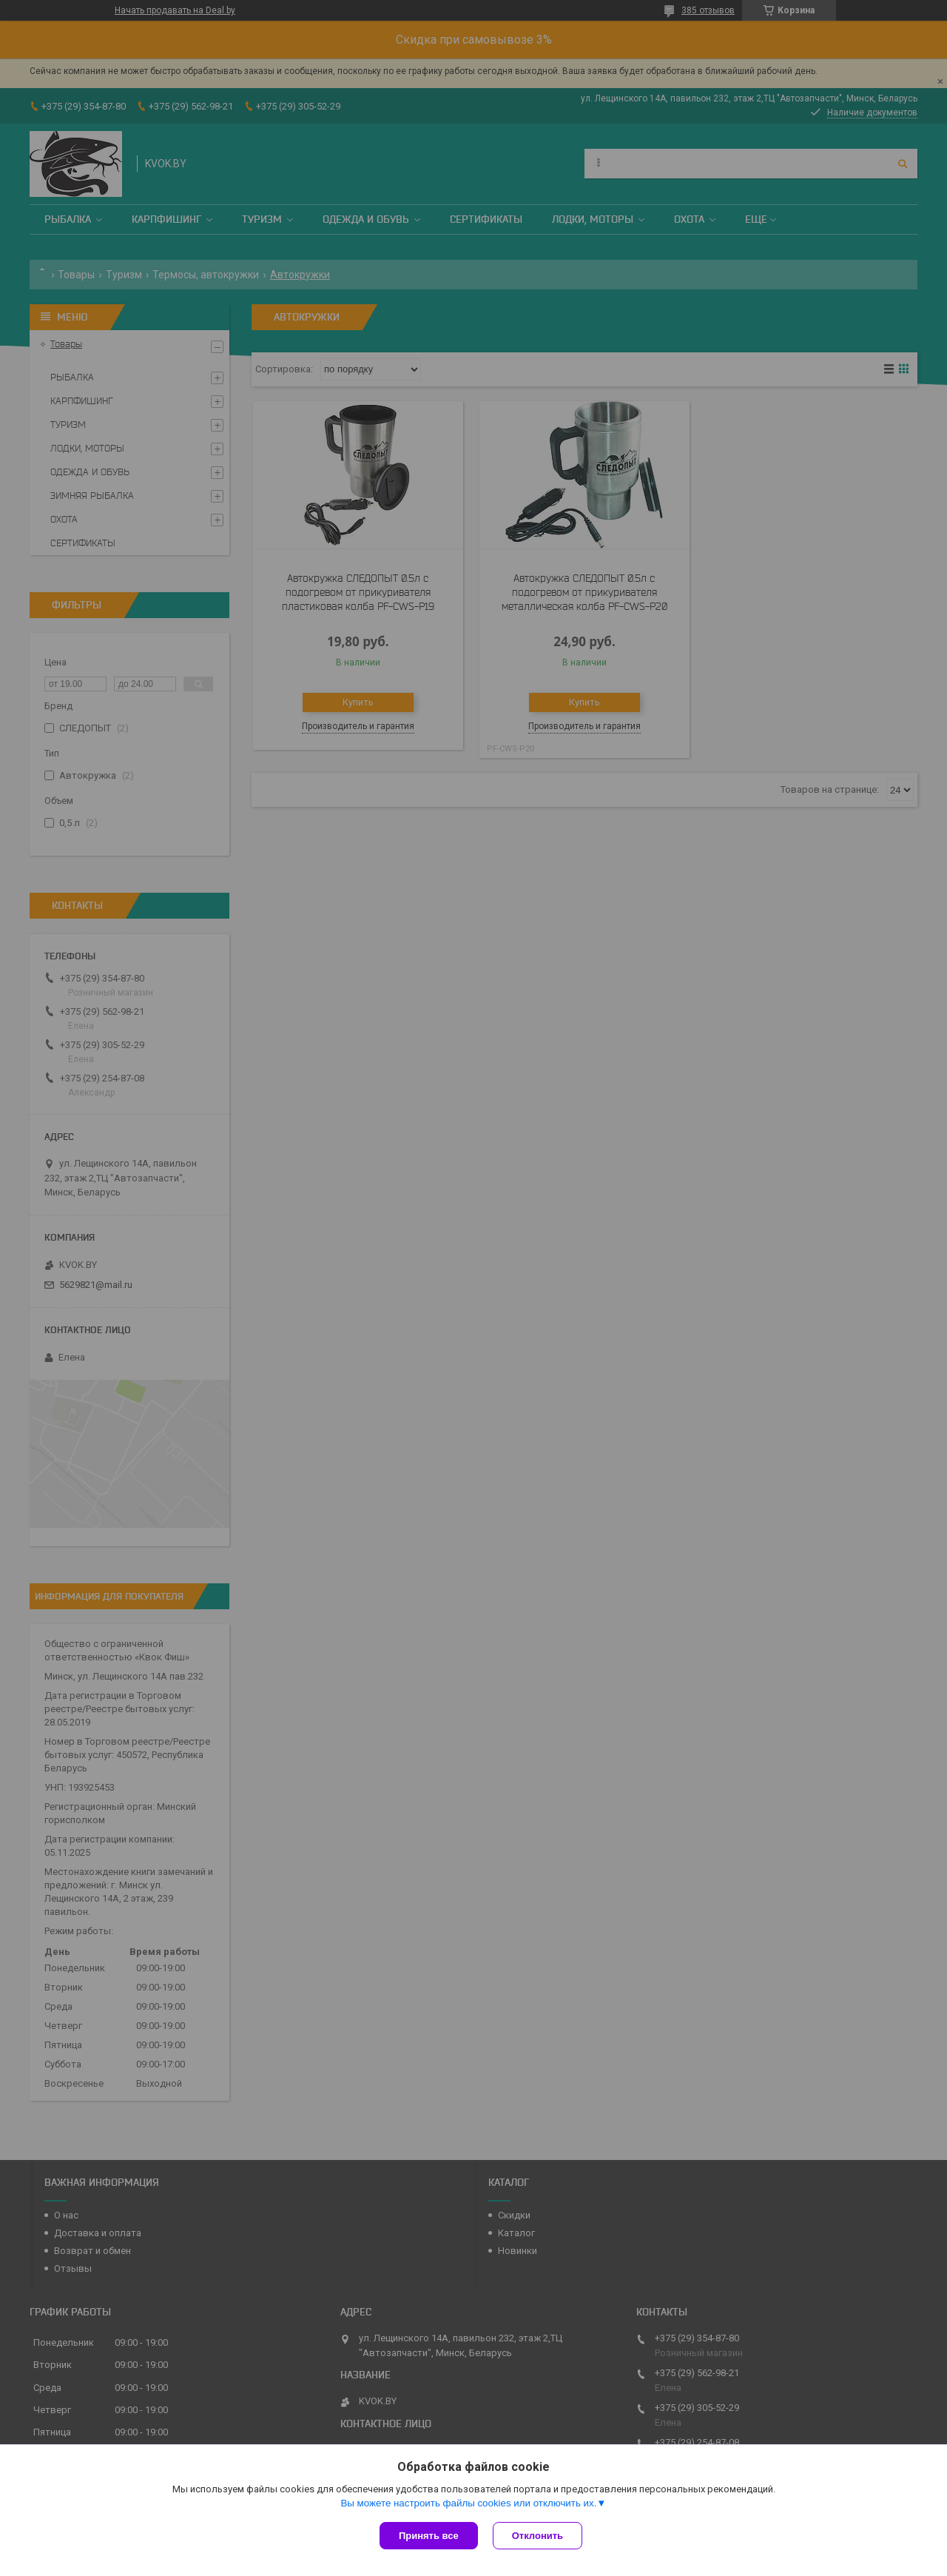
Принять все (429, 2535)
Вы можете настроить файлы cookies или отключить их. (468, 2503)
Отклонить (537, 2535)
